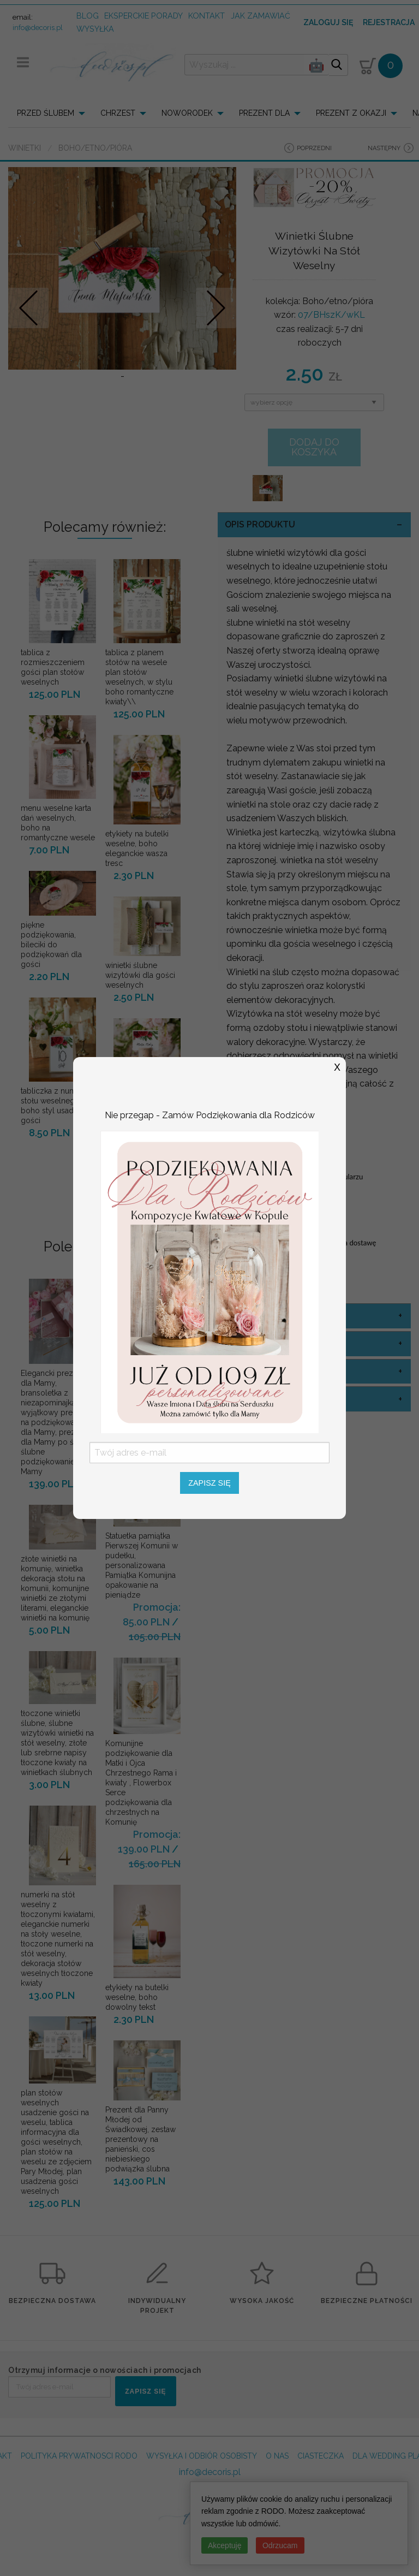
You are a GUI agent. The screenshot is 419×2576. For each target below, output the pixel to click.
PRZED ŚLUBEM (45, 113)
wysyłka (95, 28)
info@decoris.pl (38, 27)
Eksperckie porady (143, 15)
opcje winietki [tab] (259, 1371)
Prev (29, 307)
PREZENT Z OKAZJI (351, 113)
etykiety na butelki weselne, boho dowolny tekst (137, 1997)
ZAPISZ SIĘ (145, 2391)
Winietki (24, 148)
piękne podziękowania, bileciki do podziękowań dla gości (51, 945)
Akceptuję (224, 2545)
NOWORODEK (187, 113)
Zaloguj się (328, 22)
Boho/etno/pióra (95, 148)
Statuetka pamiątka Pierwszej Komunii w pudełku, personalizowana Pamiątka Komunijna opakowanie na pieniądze (141, 1565)
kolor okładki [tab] (259, 1315)
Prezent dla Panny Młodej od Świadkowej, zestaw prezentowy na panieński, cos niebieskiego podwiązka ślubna (140, 2139)
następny (384, 148)
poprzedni (314, 148)
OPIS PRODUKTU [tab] (260, 524)
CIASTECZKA (320, 2456)
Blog (87, 15)
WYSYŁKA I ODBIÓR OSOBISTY (201, 2456)
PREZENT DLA (264, 113)
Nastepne (216, 307)
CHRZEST (117, 113)
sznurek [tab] (245, 1399)
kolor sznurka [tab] (261, 1343)
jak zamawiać (260, 15)
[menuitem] (54, 113)
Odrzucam (280, 2545)
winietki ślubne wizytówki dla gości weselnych (140, 975)
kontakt (206, 15)
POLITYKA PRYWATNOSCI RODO (79, 2456)
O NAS (277, 2456)
